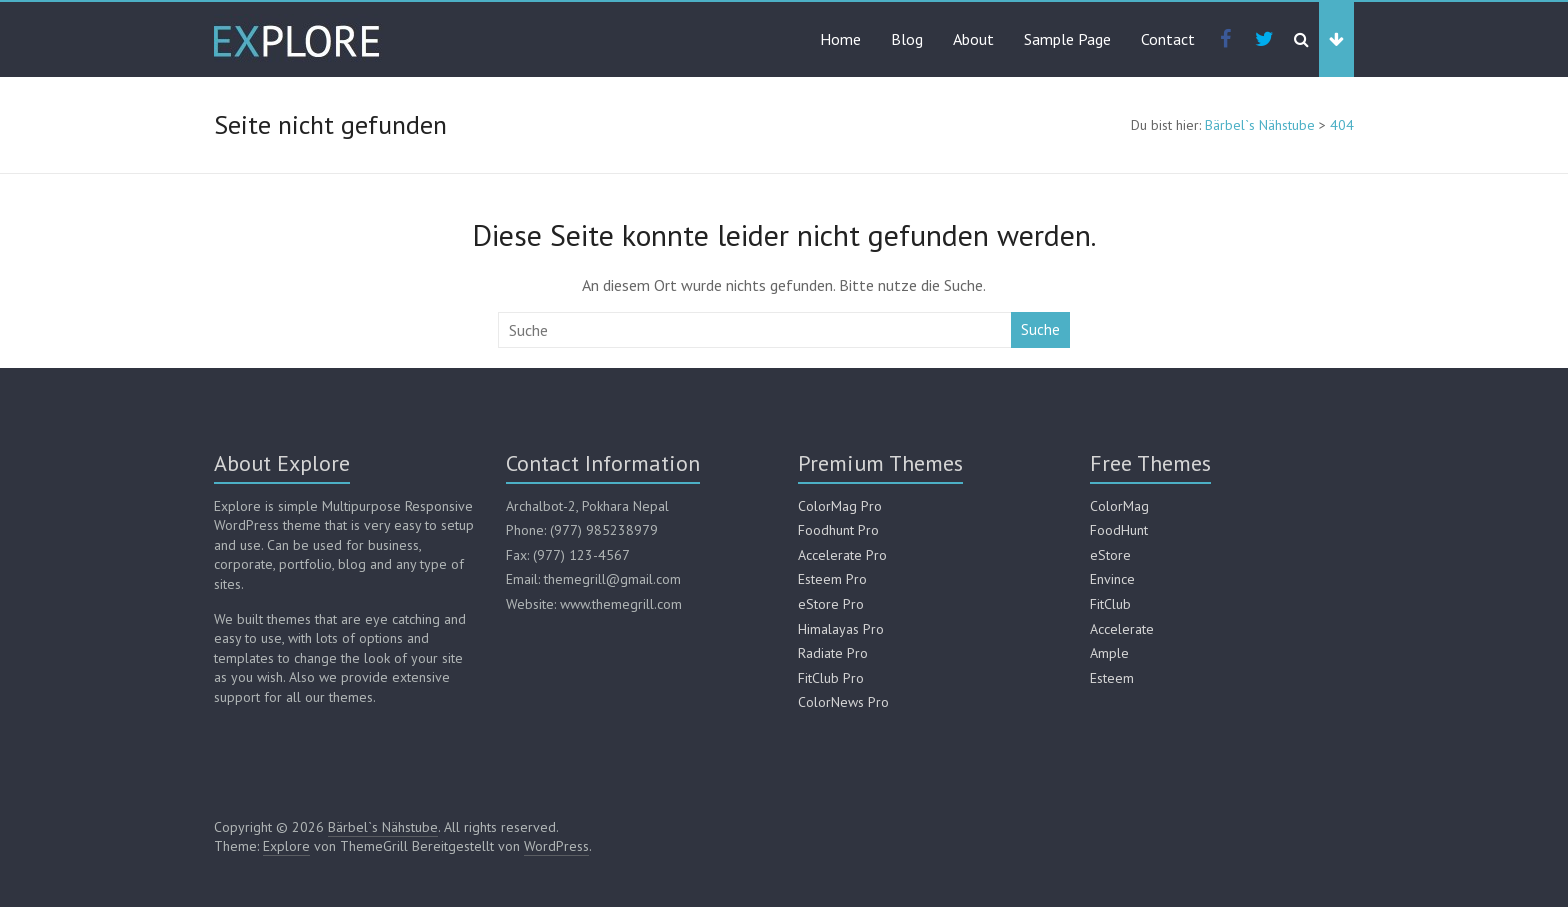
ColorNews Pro (843, 702)
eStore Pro (831, 604)
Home (840, 39)
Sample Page (1067, 39)
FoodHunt (1119, 530)
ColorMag (1119, 506)
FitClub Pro (831, 678)
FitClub (1110, 604)
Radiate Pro (833, 653)
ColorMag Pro (840, 506)
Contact (1168, 39)
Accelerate (1122, 629)
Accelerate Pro (842, 555)
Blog (907, 39)
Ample (1109, 653)
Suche (1040, 329)
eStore (1110, 555)
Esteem (1112, 678)
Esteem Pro (832, 579)
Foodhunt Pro (838, 530)
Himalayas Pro (841, 629)
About (973, 39)
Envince (1112, 579)
